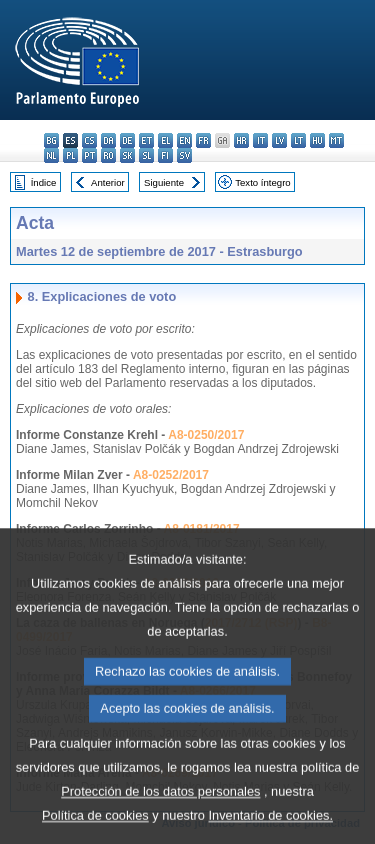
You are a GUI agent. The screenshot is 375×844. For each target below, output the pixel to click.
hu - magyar (317, 140)
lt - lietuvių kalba (298, 140)
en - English (184, 140)
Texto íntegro (262, 182)
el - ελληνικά (165, 140)
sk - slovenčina (127, 155)
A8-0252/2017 (171, 475)
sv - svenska (184, 155)
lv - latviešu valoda (279, 140)
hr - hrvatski (241, 140)
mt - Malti (336, 140)
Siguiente (164, 182)
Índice (44, 182)
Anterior (108, 182)
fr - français (203, 140)
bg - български (51, 140)
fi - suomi (165, 155)
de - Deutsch (127, 140)
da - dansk (108, 140)
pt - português (89, 155)
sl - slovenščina (146, 155)
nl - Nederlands (51, 155)
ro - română (108, 155)
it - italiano (260, 140)
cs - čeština (89, 140)
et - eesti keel (146, 140)
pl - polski (70, 155)
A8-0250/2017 (206, 435)
